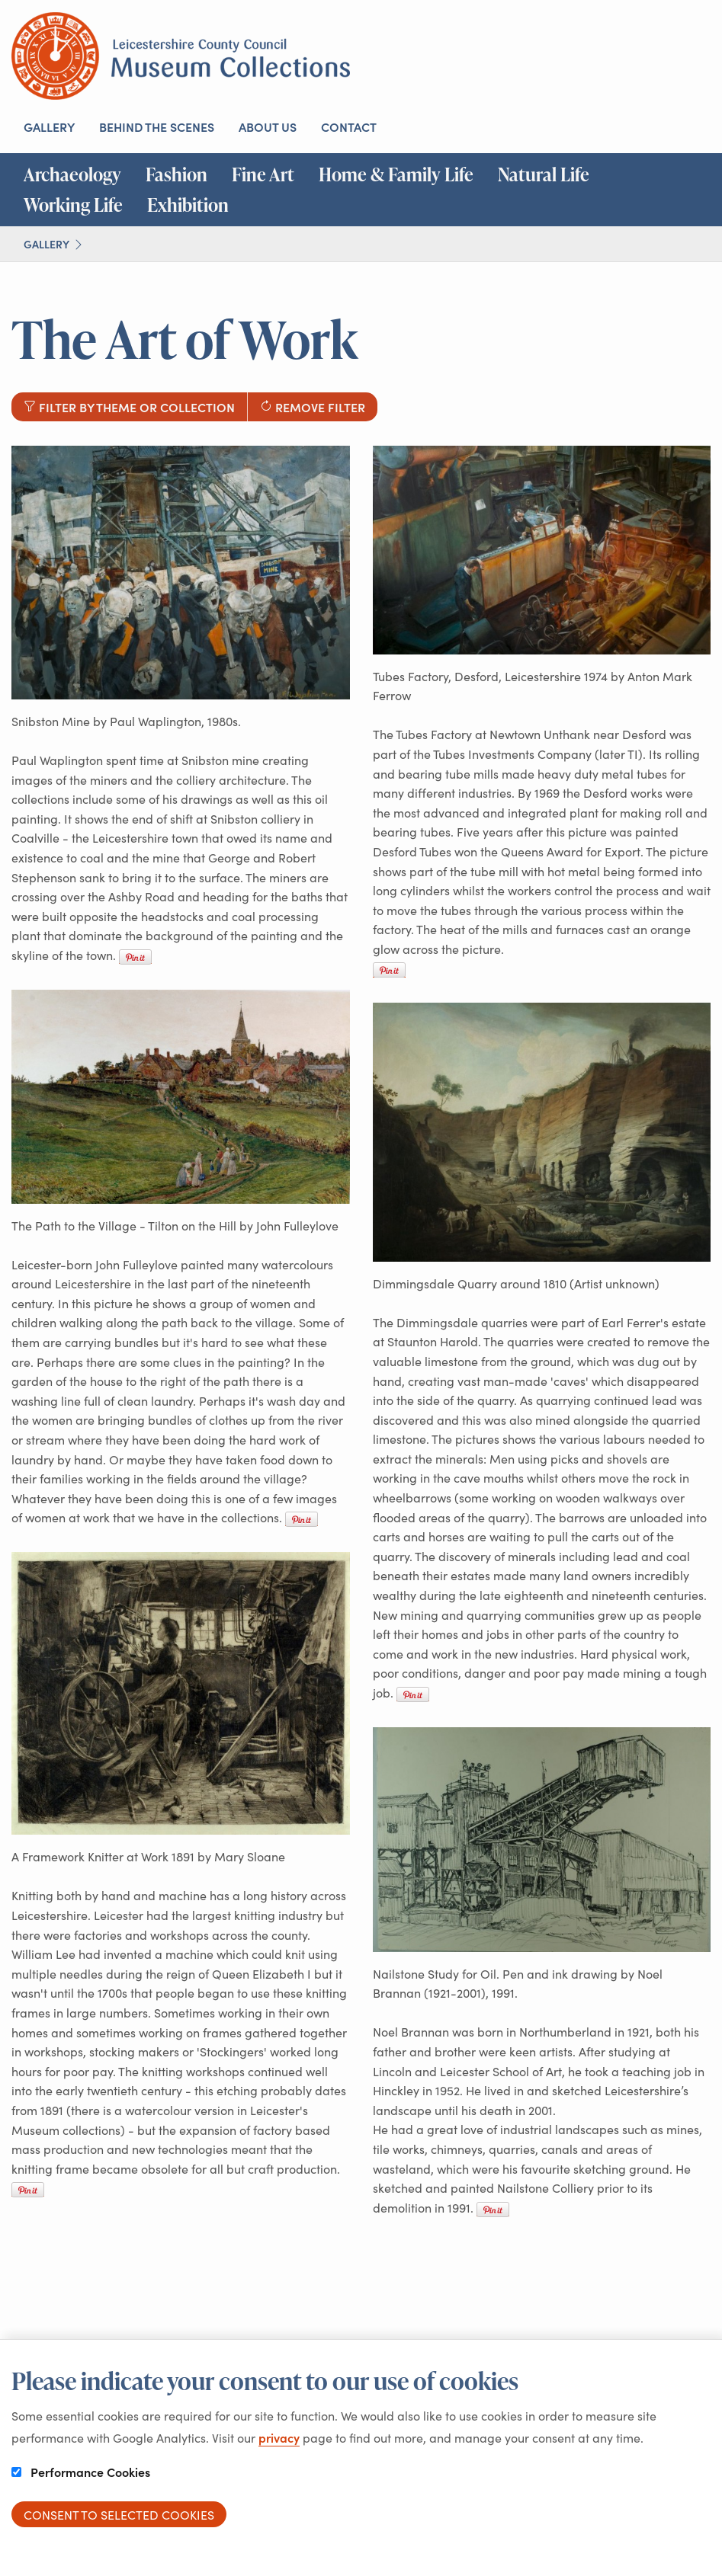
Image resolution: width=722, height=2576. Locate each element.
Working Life (73, 205)
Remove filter (312, 406)
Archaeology (72, 174)
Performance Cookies (80, 2471)
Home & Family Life (396, 174)
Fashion (176, 174)
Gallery (49, 126)
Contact (349, 126)
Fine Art (263, 174)
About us (268, 126)
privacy (279, 2437)
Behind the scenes (156, 126)
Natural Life (543, 174)
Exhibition (188, 205)
